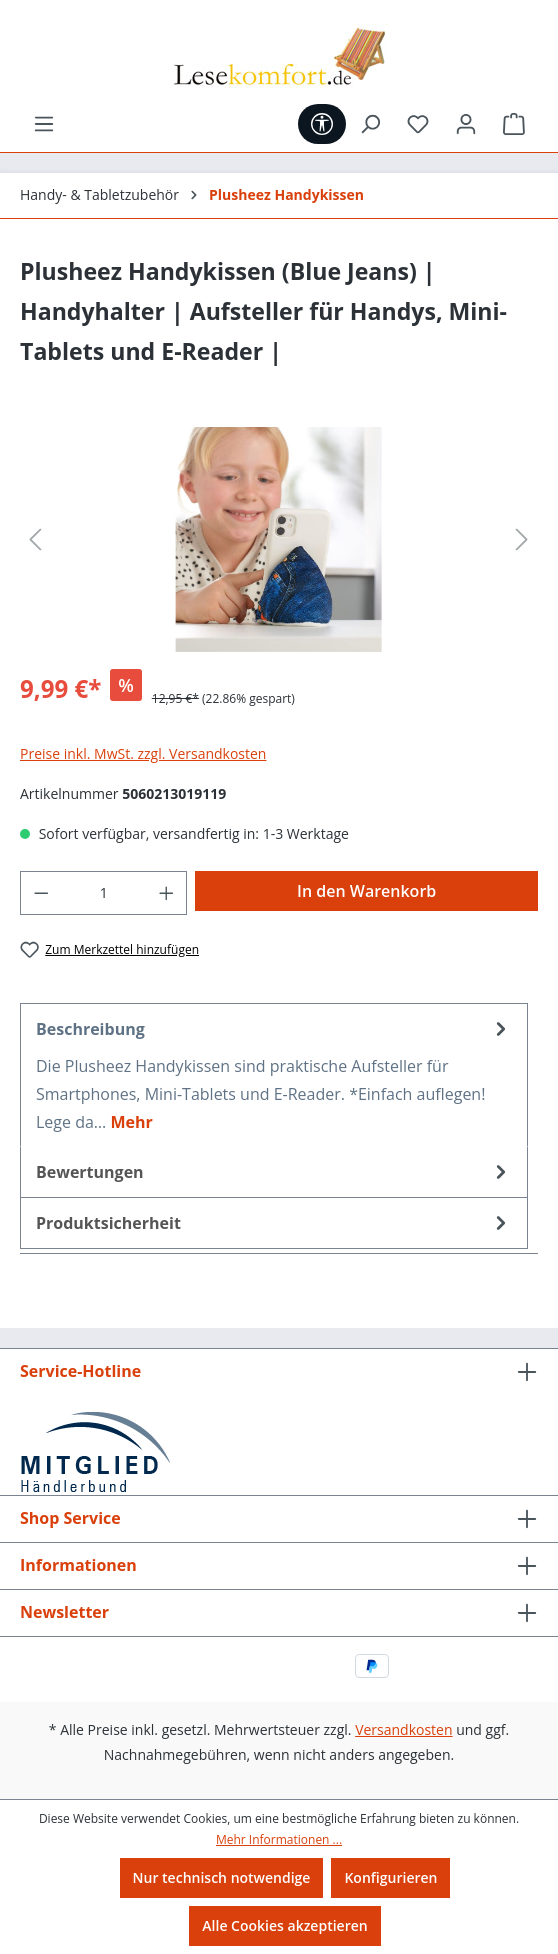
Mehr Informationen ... (279, 1839)
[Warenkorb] (514, 124)
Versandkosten (403, 1729)
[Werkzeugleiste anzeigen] (322, 124)
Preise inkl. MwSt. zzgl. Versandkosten (143, 753)
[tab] (274, 1075)
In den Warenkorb (366, 891)
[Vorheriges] (35, 539)
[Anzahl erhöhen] (167, 893)
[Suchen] (370, 124)
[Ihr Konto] (466, 124)
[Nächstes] (522, 539)
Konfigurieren (390, 1877)
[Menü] (44, 124)
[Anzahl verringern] (41, 893)
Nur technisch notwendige (222, 1877)
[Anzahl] (104, 893)
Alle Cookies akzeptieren (284, 1925)
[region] (279, 539)
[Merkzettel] (418, 124)
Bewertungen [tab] (274, 1172)
